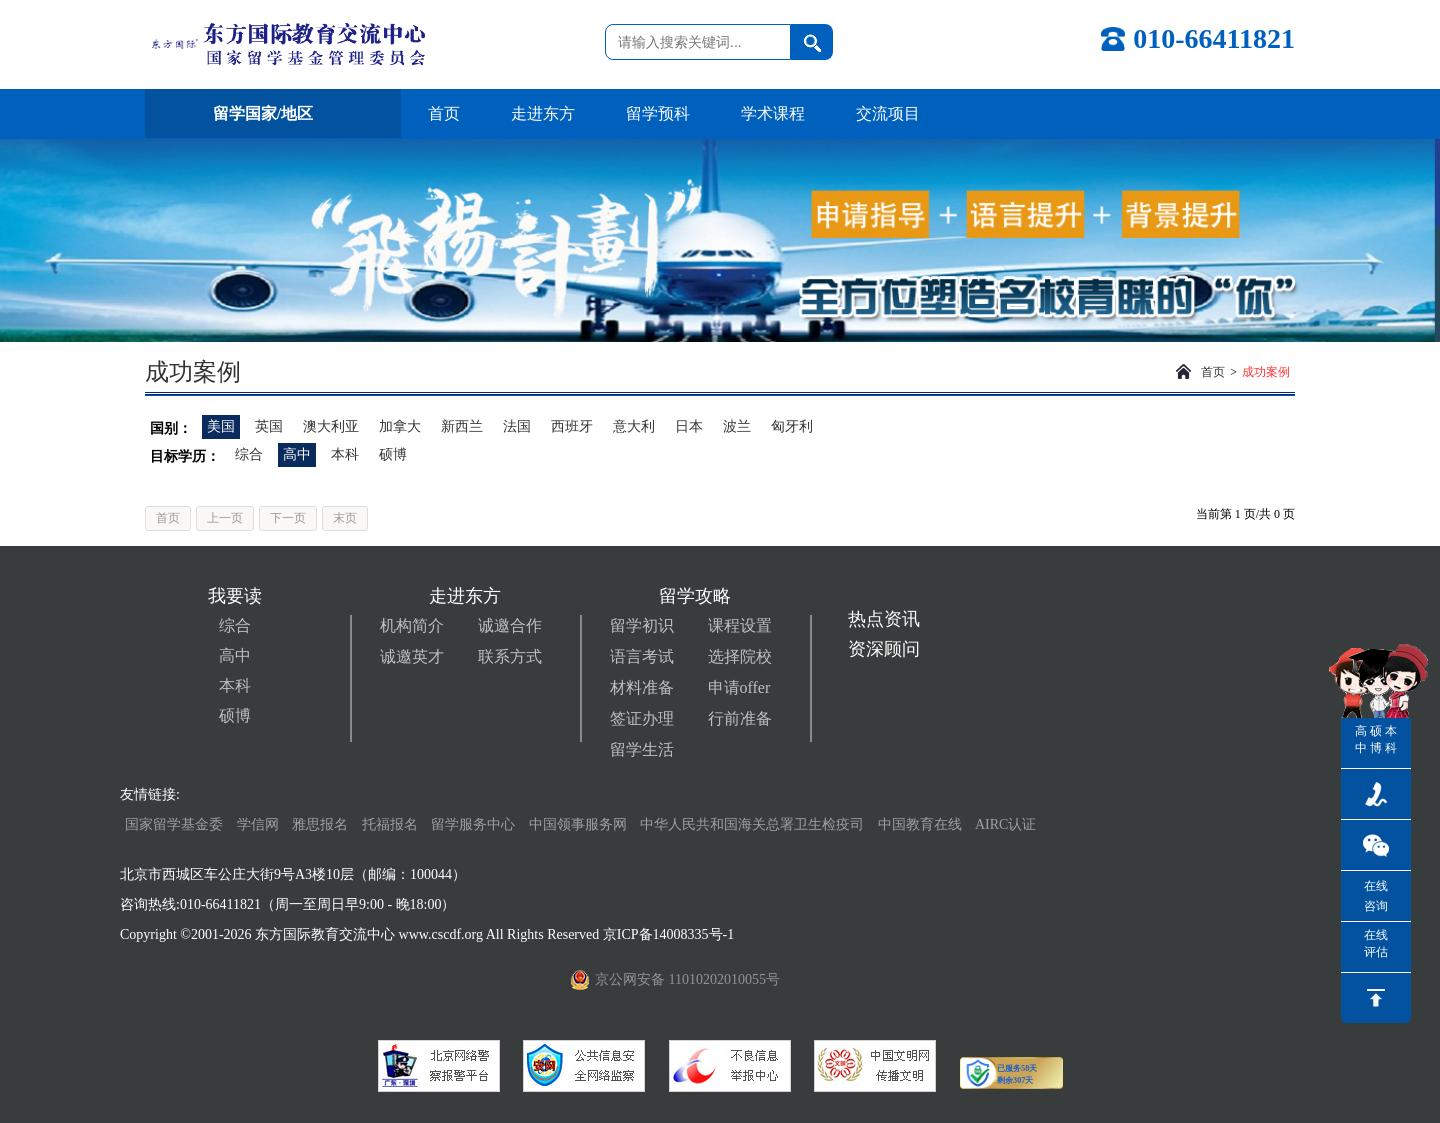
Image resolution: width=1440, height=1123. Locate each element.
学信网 (258, 824)
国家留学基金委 (174, 824)
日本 (689, 426)
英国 (269, 426)
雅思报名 (320, 824)
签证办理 (642, 718)
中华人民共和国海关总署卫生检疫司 (752, 824)
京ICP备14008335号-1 (670, 934)
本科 (345, 454)
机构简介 (412, 625)
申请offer (739, 687)
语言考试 (642, 656)
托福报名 (390, 824)
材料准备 (642, 687)
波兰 (737, 426)
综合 (249, 454)
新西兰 (462, 426)
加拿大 (400, 426)
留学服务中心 (473, 824)
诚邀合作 (510, 625)
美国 (221, 426)
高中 (297, 454)
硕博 (393, 454)
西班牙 (572, 426)
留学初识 (642, 625)
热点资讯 (884, 619)
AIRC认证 (1005, 824)
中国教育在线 (922, 824)
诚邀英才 (412, 656)
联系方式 (510, 656)
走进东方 (543, 113)
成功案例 (1266, 372)
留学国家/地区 (273, 113)
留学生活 (642, 749)
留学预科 (658, 113)
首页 (444, 113)
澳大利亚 (331, 426)
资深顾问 (884, 649)
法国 (517, 426)
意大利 (634, 426)
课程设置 (740, 625)
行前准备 (740, 718)
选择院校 (740, 656)
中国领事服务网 (578, 824)
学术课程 (773, 113)
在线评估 (1376, 943)
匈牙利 (792, 426)
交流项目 (888, 113)
